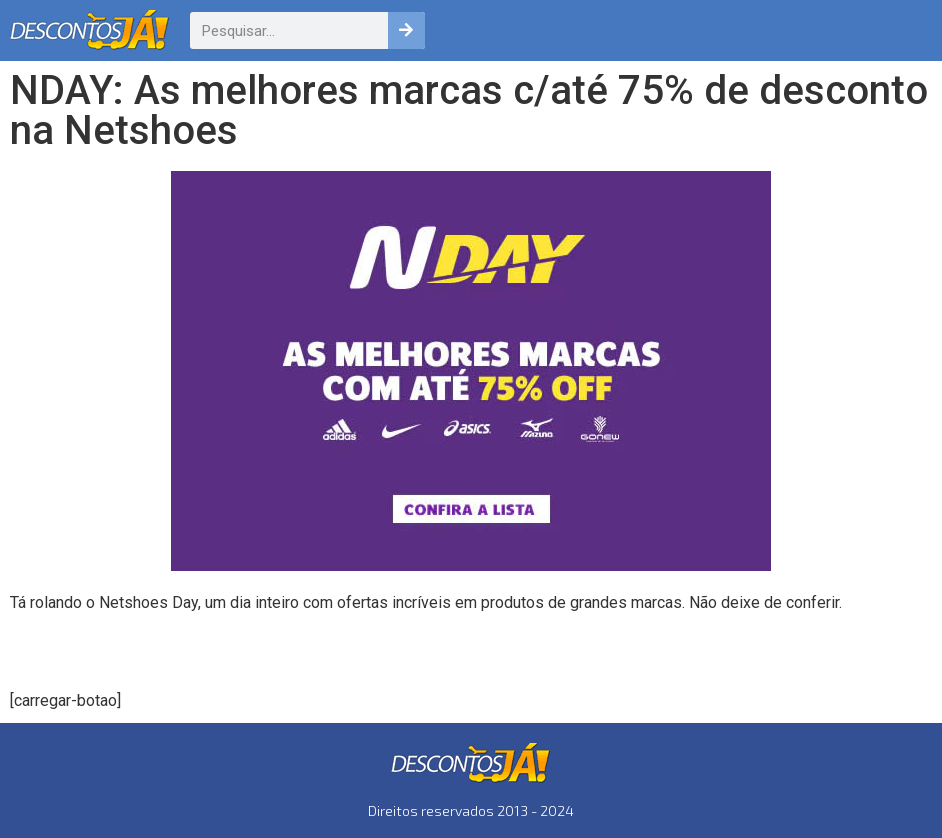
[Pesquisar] (406, 30)
